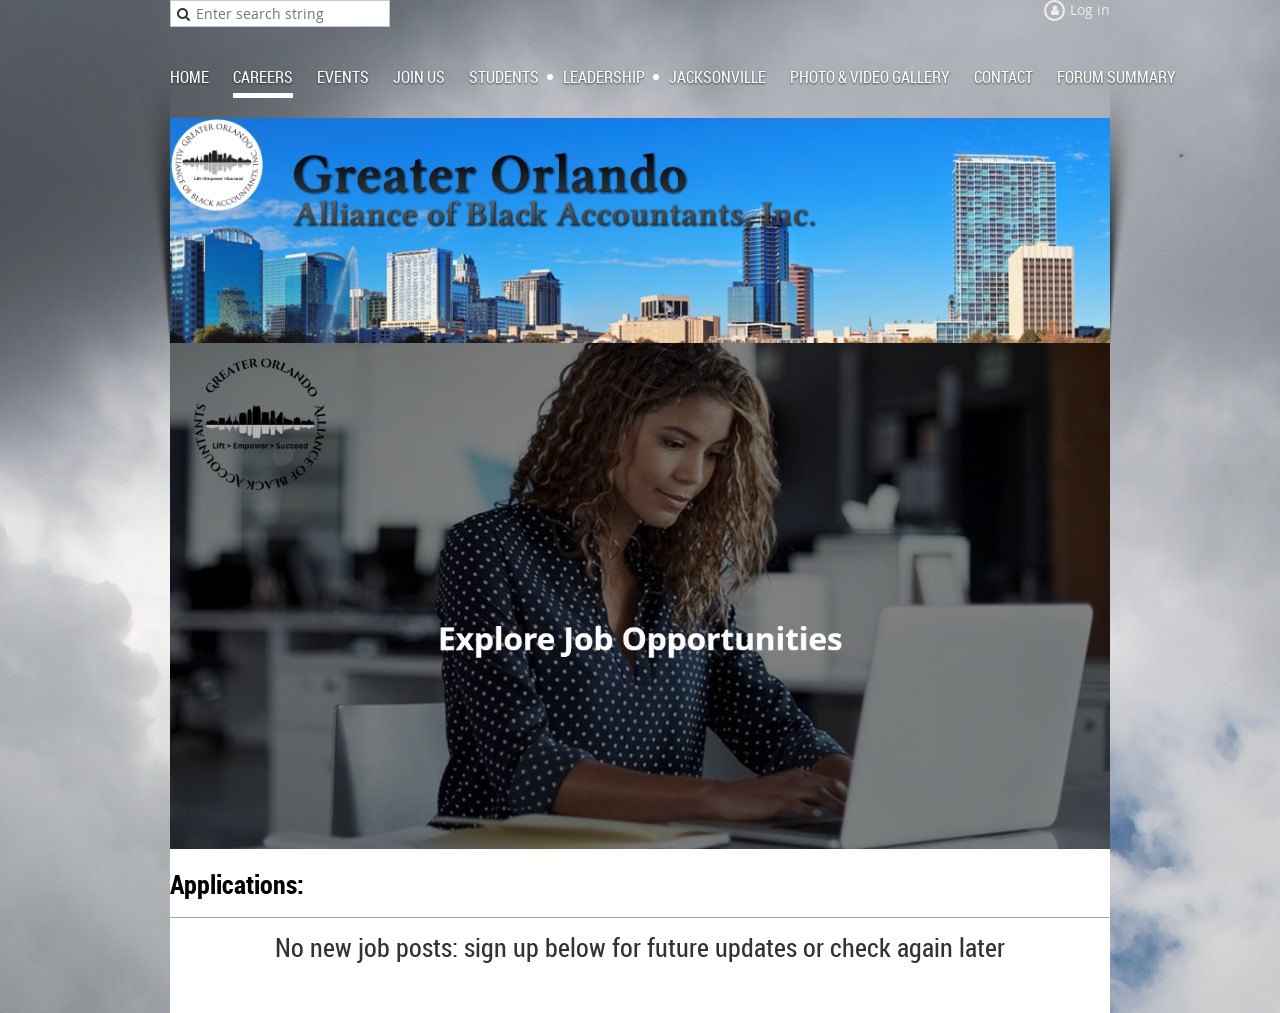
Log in (1090, 9)
